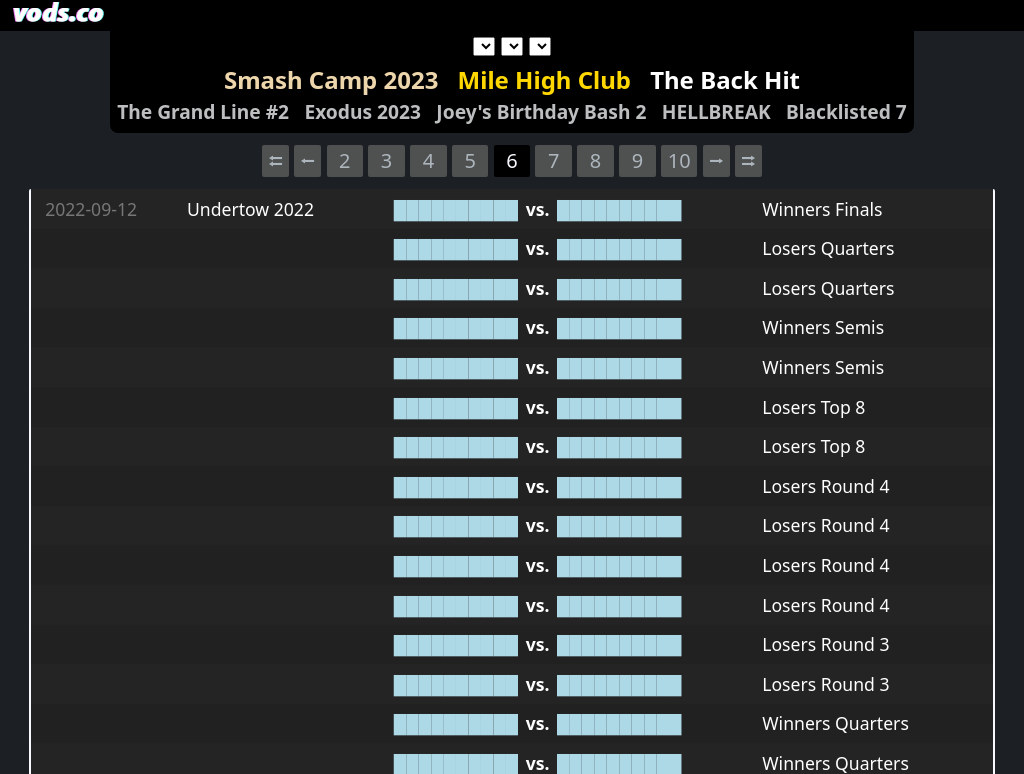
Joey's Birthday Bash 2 (541, 111)
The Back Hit (725, 79)
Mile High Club (544, 79)
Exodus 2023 (362, 111)
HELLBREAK (716, 111)
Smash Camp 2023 (331, 79)
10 (679, 160)
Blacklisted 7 (846, 111)
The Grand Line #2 (203, 111)
